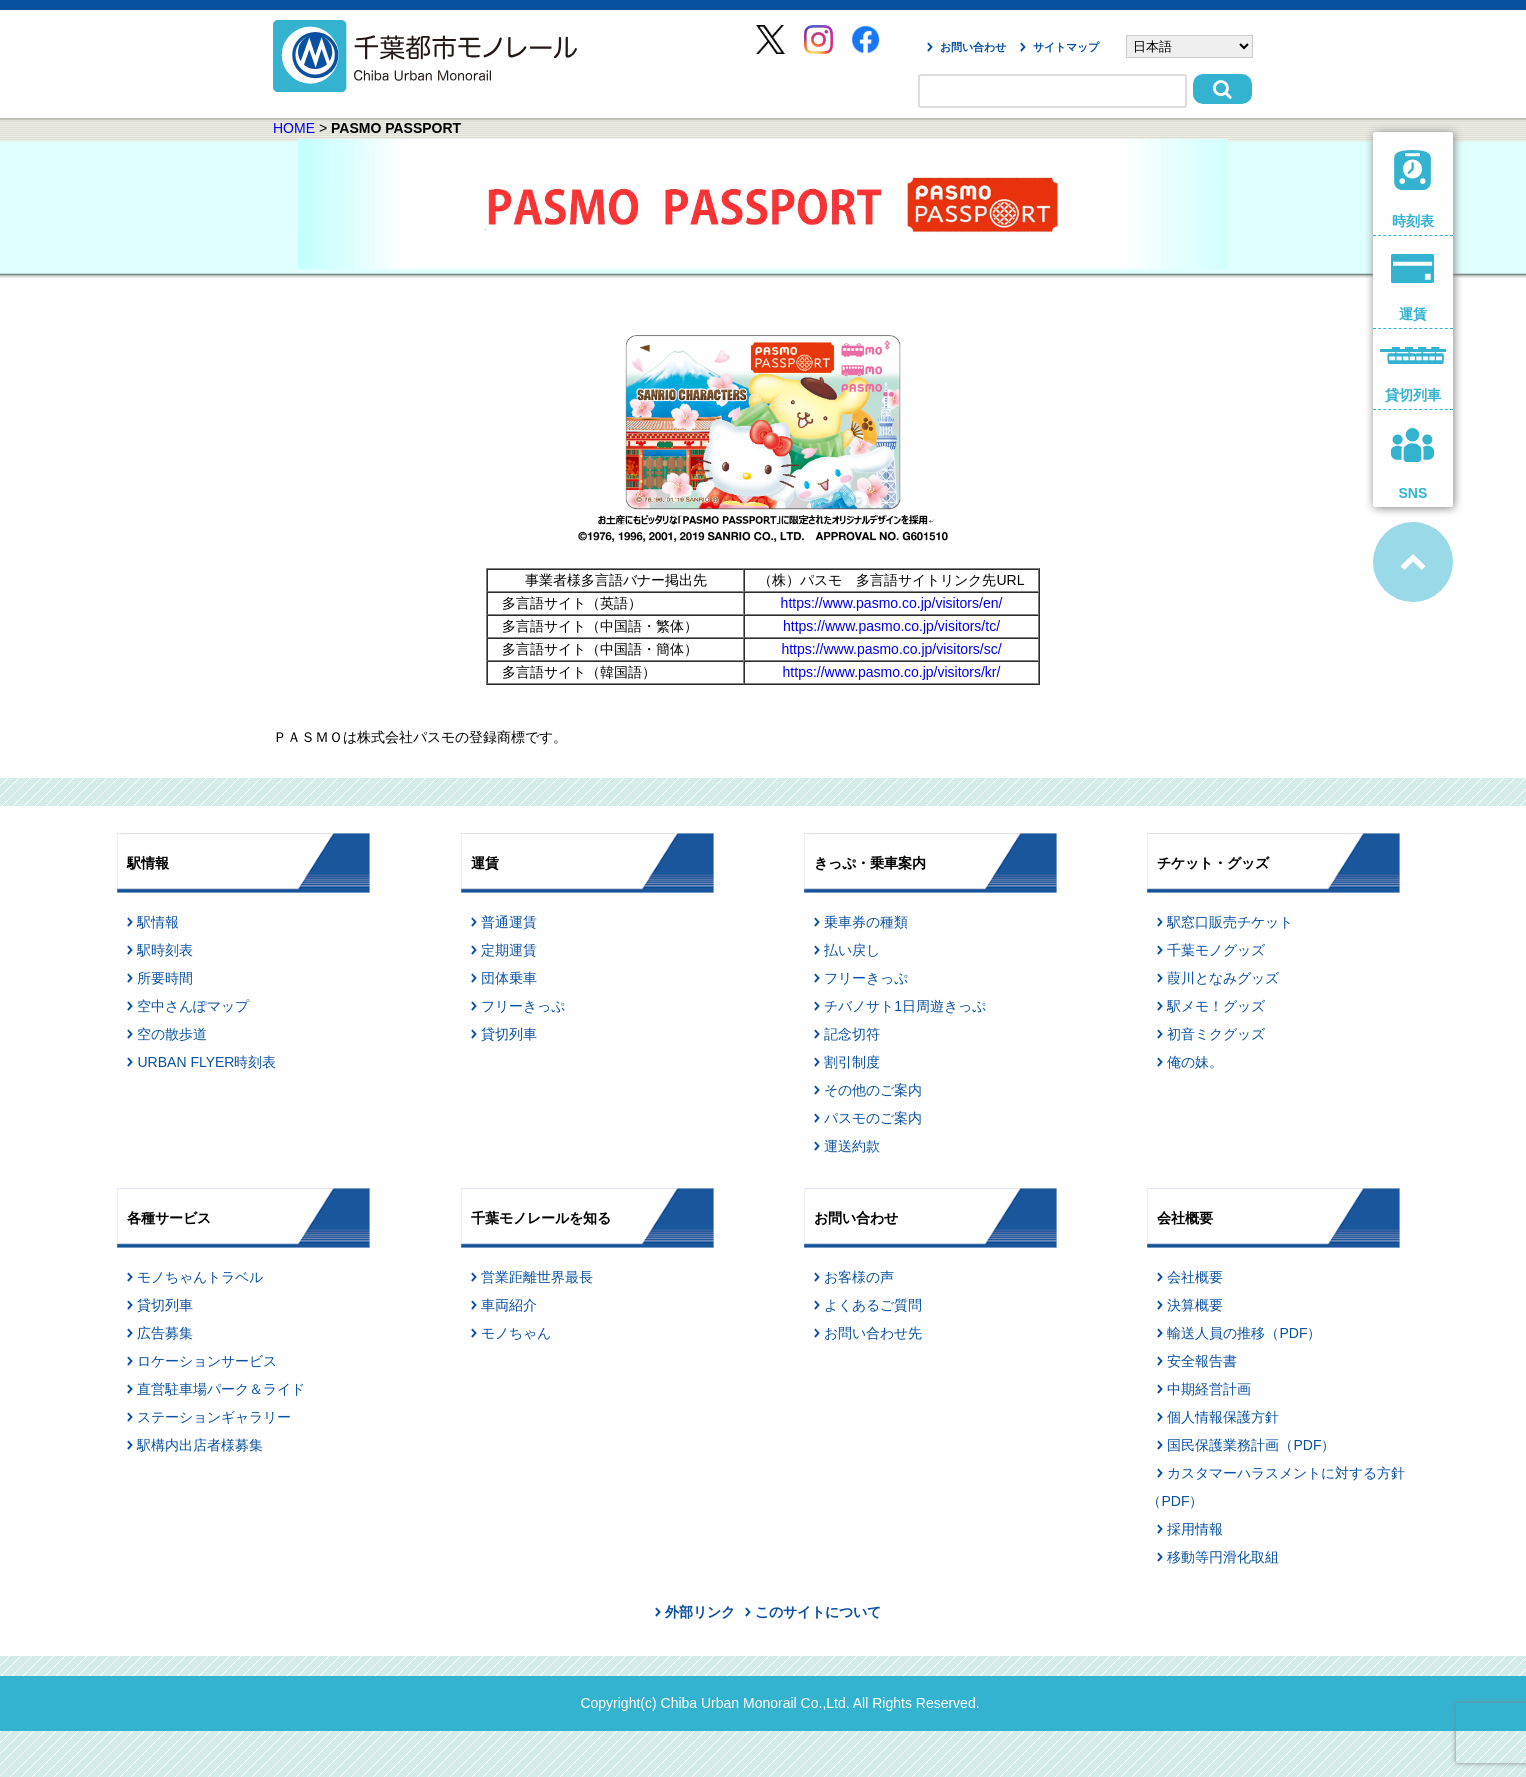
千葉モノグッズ (1216, 950)
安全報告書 (1202, 1361)
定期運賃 (509, 950)
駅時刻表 (165, 950)
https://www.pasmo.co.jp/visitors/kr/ (892, 672)
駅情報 (158, 922)
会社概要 (1195, 1277)
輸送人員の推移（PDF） (1244, 1333)
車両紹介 (509, 1305)
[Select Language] (1189, 46)
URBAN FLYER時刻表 (206, 1062)
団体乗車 (509, 978)
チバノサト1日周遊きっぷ (905, 1006)
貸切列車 (509, 1034)
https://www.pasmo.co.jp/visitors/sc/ (891, 649)
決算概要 (1195, 1305)
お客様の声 (859, 1277)
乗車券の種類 (866, 922)
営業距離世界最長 (537, 1277)
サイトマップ (1066, 47)
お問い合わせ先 (873, 1333)
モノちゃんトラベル (200, 1277)
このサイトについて (818, 1612)
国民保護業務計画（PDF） (1251, 1445)
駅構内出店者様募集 (200, 1445)
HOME (294, 128)
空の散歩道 (172, 1034)
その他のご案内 (873, 1090)
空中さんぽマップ (193, 1006)
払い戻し (852, 950)
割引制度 (852, 1062)
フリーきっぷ (523, 1006)
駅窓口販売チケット (1230, 922)
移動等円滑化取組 (1223, 1557)
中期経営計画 (1209, 1389)
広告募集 (165, 1333)
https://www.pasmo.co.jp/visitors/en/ (892, 603)
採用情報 (1195, 1529)
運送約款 (852, 1146)
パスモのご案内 (873, 1118)
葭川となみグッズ (1223, 978)
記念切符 (852, 1034)
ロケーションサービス (207, 1361)
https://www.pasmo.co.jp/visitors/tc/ (891, 626)
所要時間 (165, 978)
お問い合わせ (973, 47)
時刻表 (1413, 189)
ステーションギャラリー (214, 1417)
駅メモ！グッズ (1216, 1006)
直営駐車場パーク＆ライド (221, 1389)
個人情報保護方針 (1223, 1417)
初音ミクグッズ (1216, 1034)
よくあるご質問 (873, 1305)
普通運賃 (509, 922)
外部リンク (700, 1612)
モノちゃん (516, 1333)
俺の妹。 (1195, 1062)
